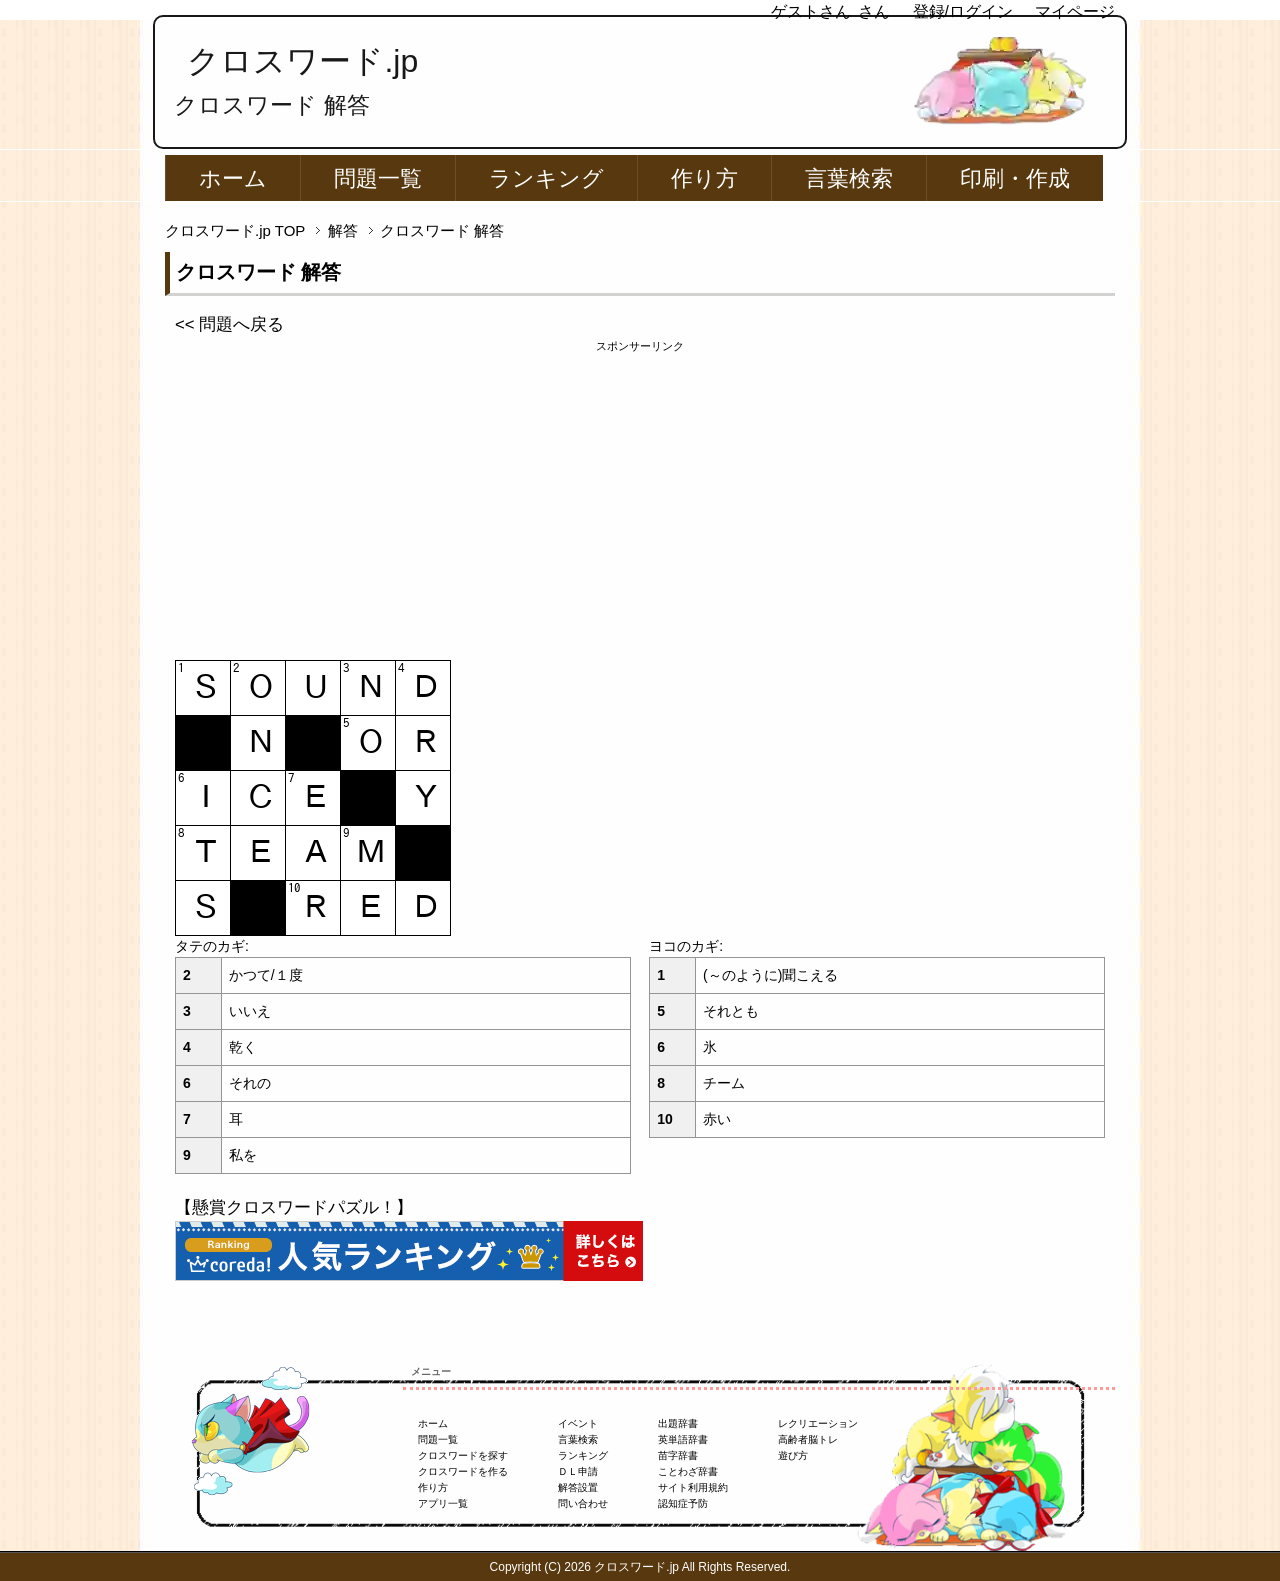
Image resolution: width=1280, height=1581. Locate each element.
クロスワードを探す (463, 1455)
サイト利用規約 (693, 1487)
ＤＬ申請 (578, 1471)
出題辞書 (678, 1423)
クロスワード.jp (302, 61)
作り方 (704, 178)
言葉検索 (849, 178)
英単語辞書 (683, 1439)
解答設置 (578, 1487)
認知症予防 (683, 1503)
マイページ (1075, 11)
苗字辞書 (678, 1455)
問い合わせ (583, 1503)
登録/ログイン (963, 11)
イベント (578, 1423)
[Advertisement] (640, 495)
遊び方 (793, 1455)
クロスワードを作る (463, 1471)
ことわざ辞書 (688, 1471)
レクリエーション (818, 1423)
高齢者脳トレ (808, 1439)
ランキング (546, 178)
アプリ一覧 (443, 1503)
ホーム (233, 178)
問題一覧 (378, 178)
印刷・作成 (1015, 178)
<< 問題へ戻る (229, 324)
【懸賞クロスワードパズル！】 (294, 1207)
